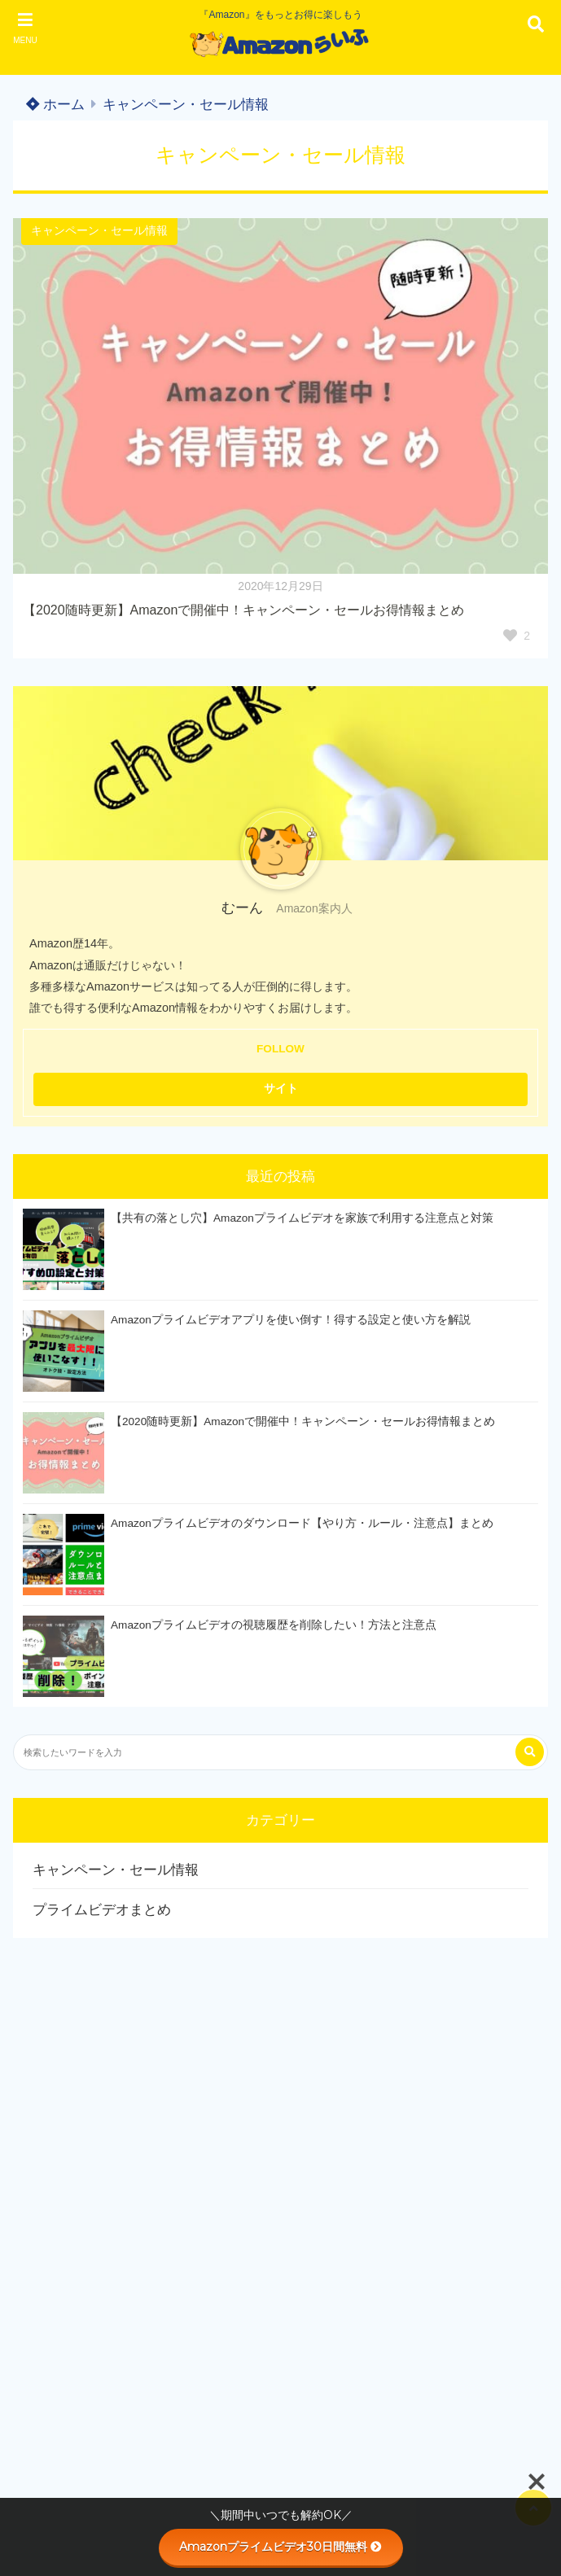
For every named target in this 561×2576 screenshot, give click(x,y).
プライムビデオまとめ (102, 1910)
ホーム (55, 104)
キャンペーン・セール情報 (186, 104)
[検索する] (529, 1752)
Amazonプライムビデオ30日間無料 (280, 2546)
